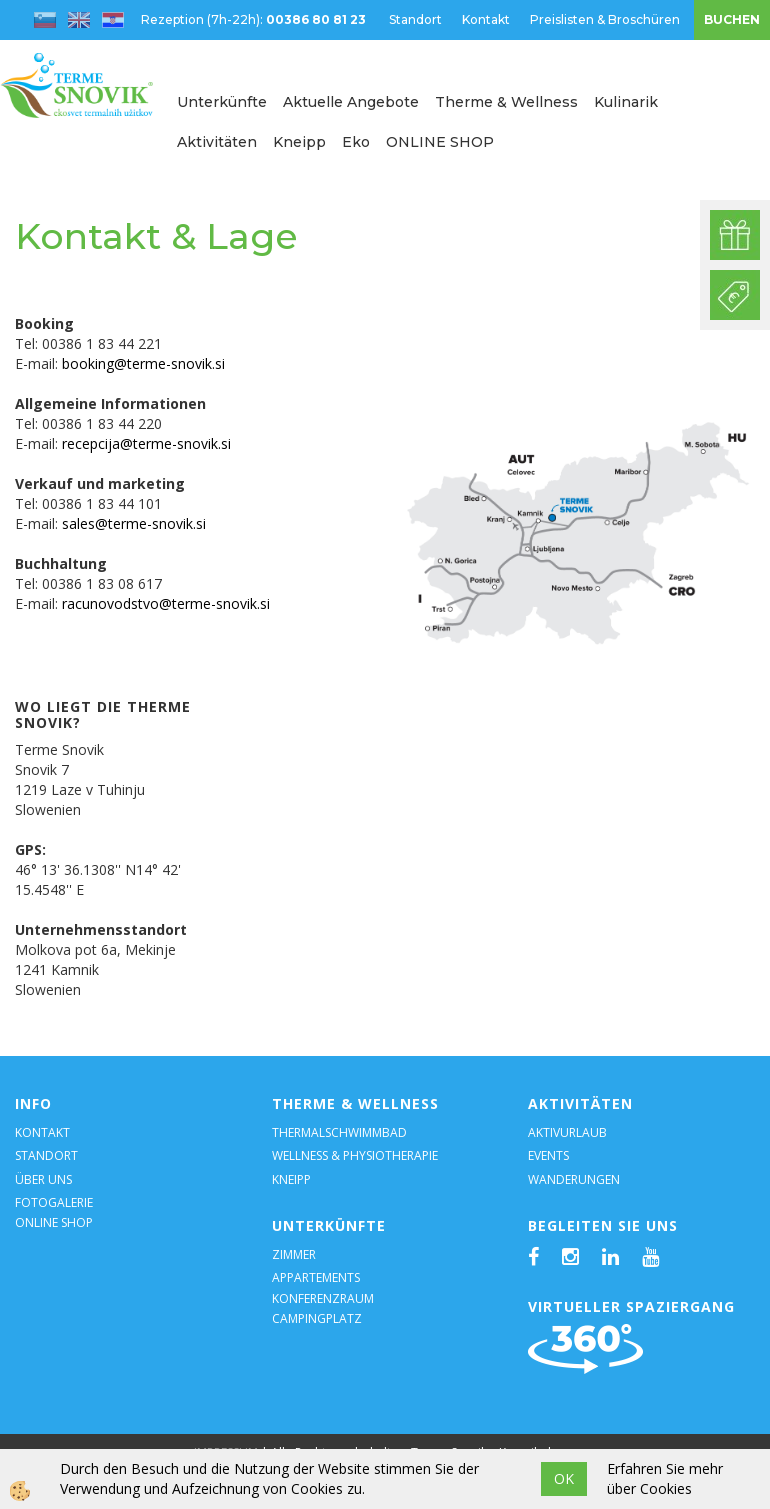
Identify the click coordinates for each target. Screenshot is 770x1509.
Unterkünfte (222, 102)
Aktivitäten (217, 142)
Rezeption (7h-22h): (255, 19)
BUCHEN (732, 19)
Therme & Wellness (506, 102)
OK (564, 1478)
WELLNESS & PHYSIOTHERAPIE (355, 1155)
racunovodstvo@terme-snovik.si (166, 603)
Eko (356, 142)
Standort (415, 19)
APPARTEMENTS (316, 1277)
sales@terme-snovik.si (134, 523)
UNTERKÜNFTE (329, 1225)
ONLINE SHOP (440, 142)
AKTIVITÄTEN (580, 1103)
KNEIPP (291, 1179)
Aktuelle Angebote (351, 102)
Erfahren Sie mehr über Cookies (665, 1478)
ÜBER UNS (43, 1179)
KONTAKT (42, 1132)
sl (45, 20)
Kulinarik (626, 102)
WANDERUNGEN (574, 1179)
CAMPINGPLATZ (317, 1318)
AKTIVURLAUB (567, 1132)
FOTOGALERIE (54, 1202)
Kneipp (299, 142)
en (79, 20)
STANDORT (46, 1155)
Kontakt (486, 19)
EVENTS (548, 1155)
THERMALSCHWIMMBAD (339, 1132)
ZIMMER (294, 1254)
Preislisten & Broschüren (605, 19)
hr (113, 20)
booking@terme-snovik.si (143, 363)
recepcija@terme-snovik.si (146, 443)
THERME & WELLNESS (355, 1103)
